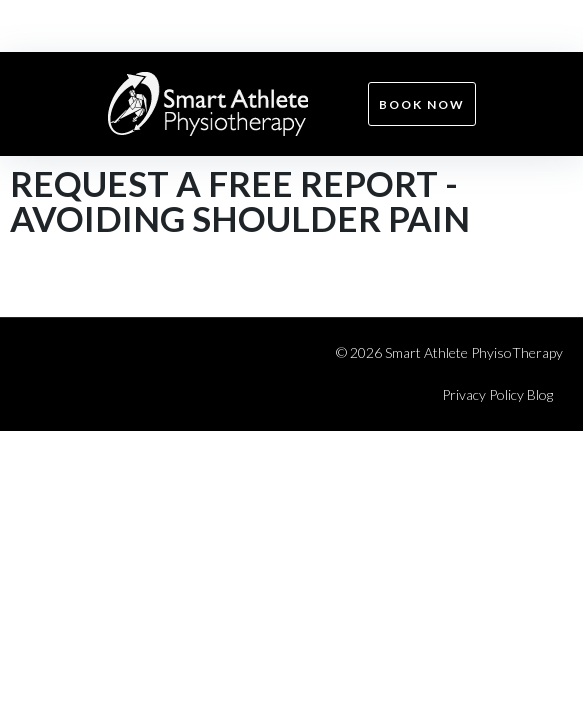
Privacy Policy (483, 394)
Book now (422, 104)
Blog (540, 394)
